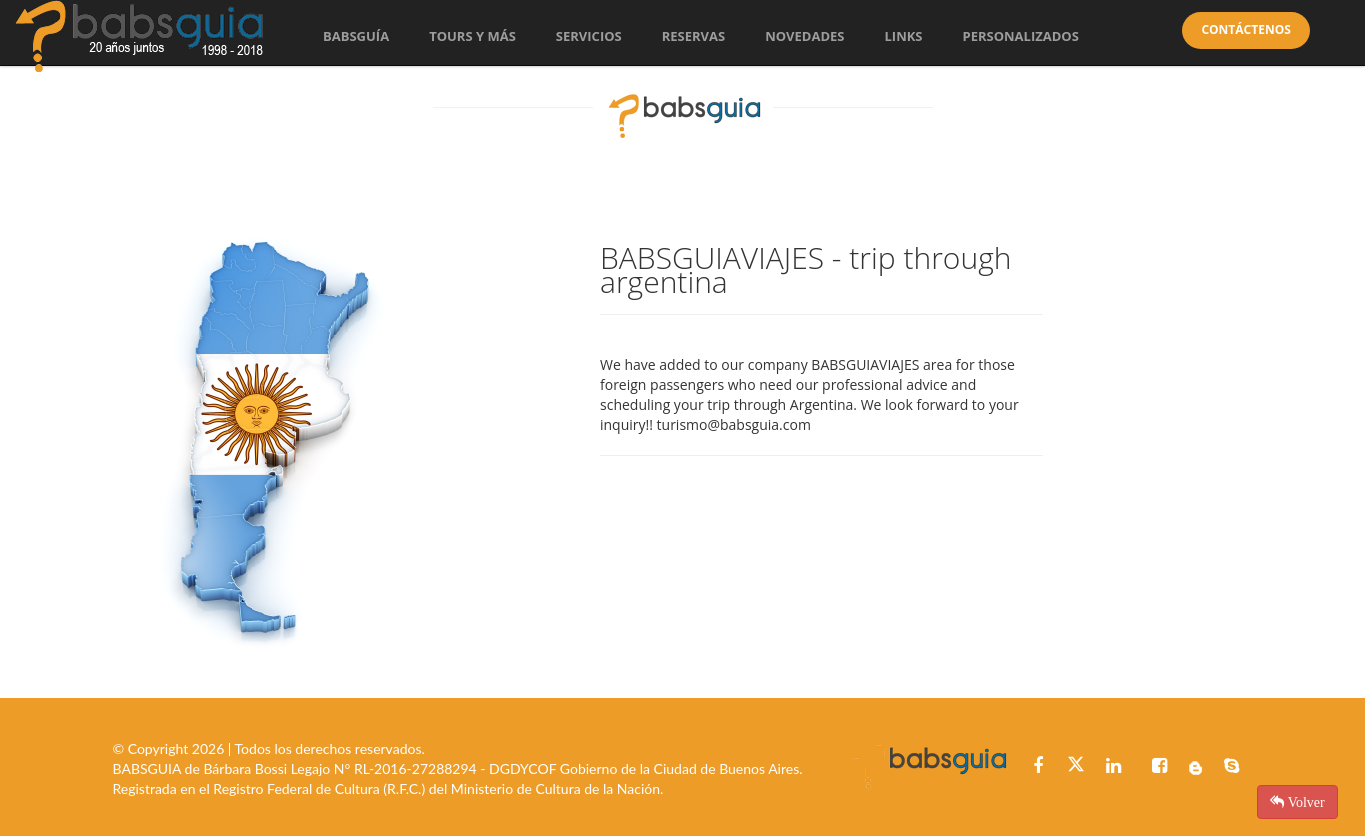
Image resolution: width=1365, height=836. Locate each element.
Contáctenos (1245, 29)
